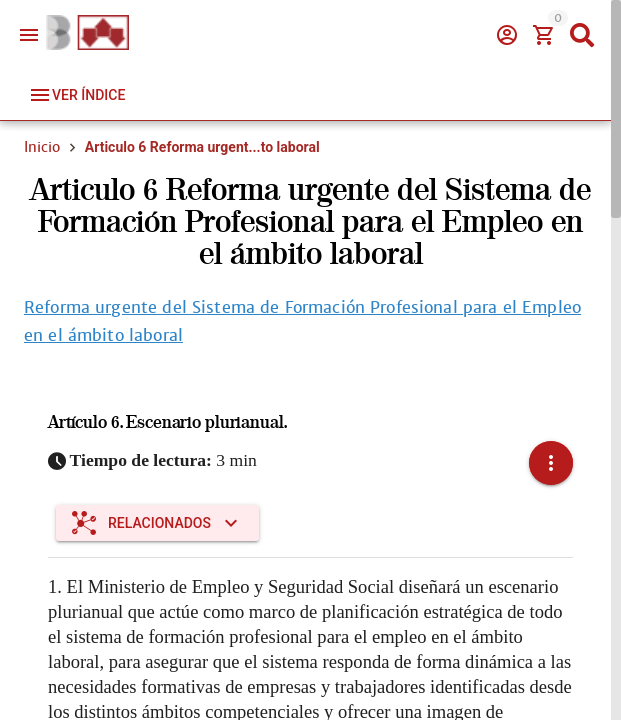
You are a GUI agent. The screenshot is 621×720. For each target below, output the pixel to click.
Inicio (42, 147)
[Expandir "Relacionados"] (157, 523)
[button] (551, 463)
